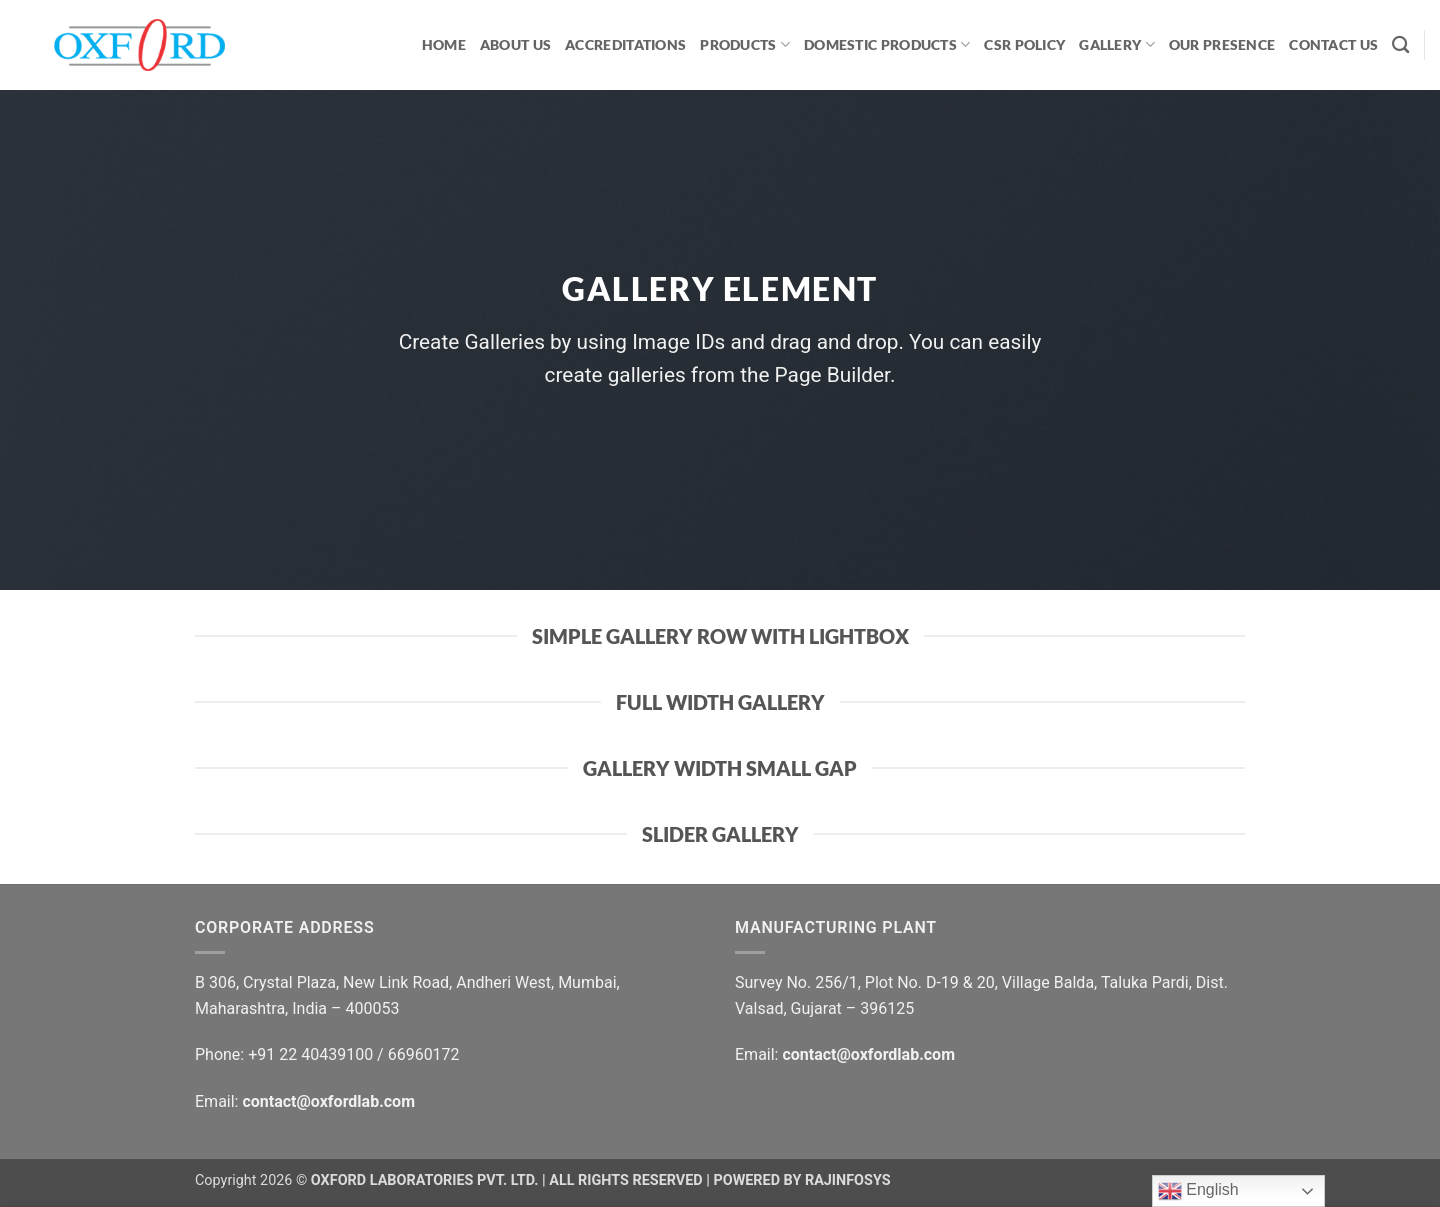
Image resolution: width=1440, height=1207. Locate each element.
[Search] (1400, 45)
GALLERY (1117, 44)
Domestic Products (887, 44)
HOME (444, 44)
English (1198, 1191)
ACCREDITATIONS (625, 44)
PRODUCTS (745, 44)
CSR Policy (1024, 44)
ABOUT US (515, 44)
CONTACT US (1333, 44)
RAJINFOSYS (848, 1180)
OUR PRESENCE (1222, 44)
